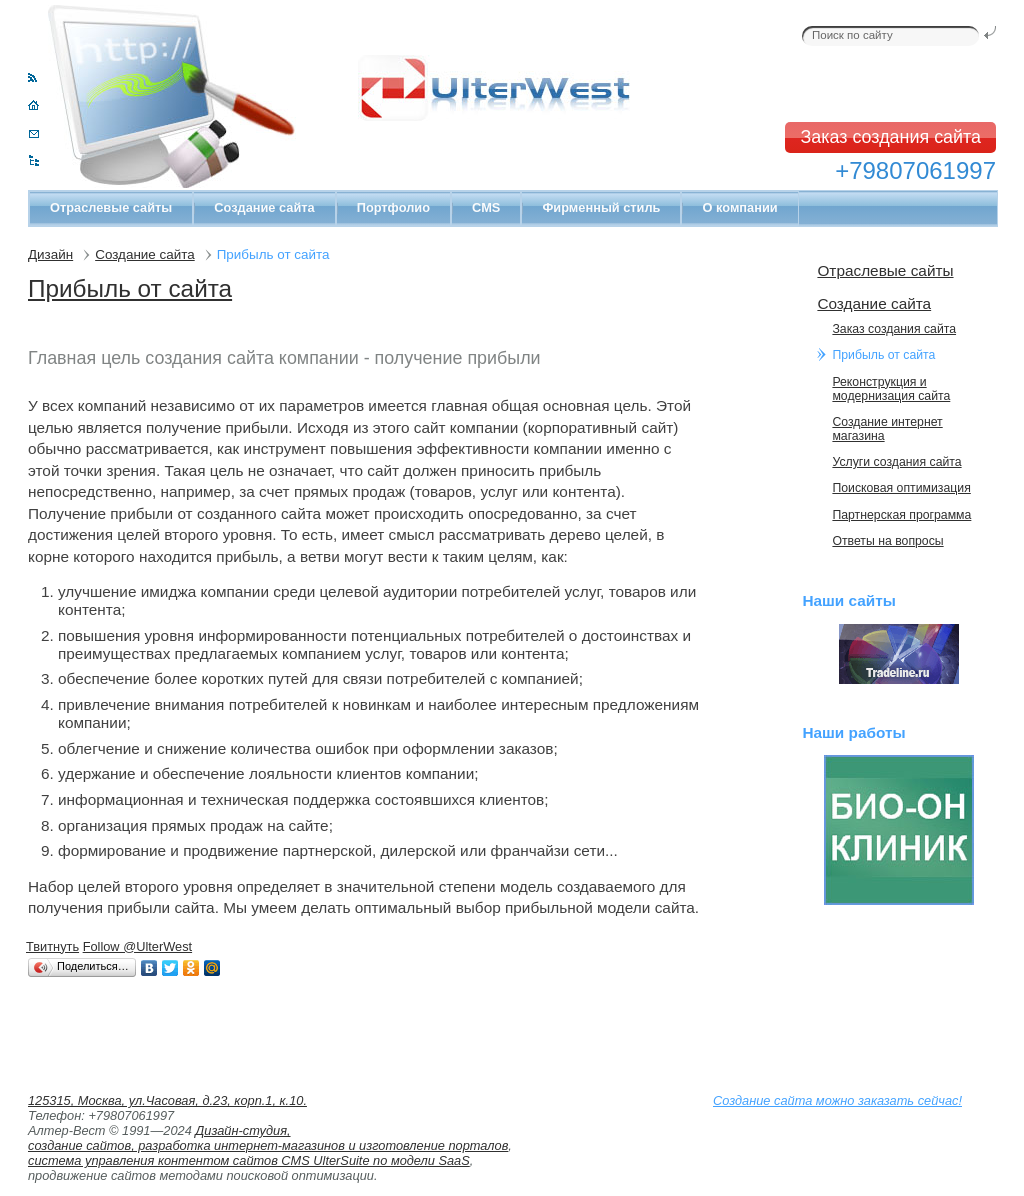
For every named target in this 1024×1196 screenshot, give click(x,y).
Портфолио (393, 207)
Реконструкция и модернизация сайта (891, 389)
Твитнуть (52, 946)
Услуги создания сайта (896, 462)
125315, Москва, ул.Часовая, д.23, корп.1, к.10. (167, 1100)
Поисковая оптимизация (901, 488)
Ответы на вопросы (887, 541)
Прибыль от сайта (130, 288)
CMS (486, 207)
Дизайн (50, 254)
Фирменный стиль (601, 207)
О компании (739, 207)
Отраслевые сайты (111, 207)
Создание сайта (264, 207)
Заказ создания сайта (890, 137)
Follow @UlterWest (137, 946)
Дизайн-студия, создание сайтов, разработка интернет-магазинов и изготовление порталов (268, 1138)
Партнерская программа (901, 515)
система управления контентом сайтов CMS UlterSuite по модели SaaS (249, 1160)
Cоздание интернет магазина (887, 429)
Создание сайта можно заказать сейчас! (837, 1100)
